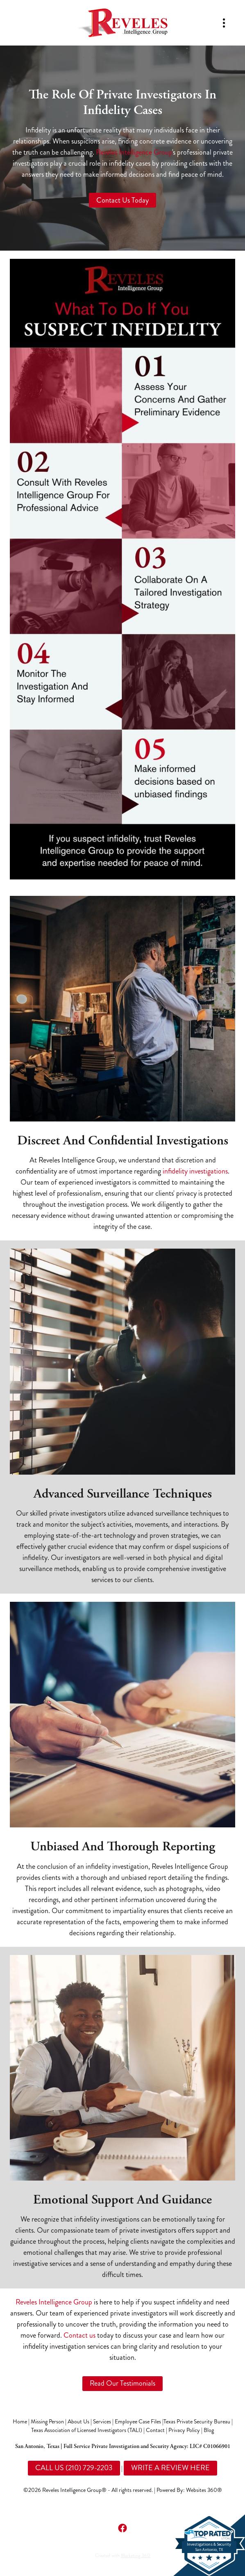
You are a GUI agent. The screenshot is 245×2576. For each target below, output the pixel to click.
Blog (209, 2430)
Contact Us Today (122, 200)
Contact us (79, 2335)
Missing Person (47, 2421)
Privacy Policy (184, 2430)
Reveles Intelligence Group (134, 152)
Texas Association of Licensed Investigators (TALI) (86, 2430)
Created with (122, 2555)
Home (20, 2421)
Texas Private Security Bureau (196, 2421)
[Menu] (224, 23)
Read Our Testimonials (122, 2383)
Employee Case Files (138, 2421)
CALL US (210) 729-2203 (74, 2467)
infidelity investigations (195, 1171)
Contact (155, 2430)
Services (102, 2421)
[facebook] (122, 2527)
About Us (78, 2421)
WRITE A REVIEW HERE (170, 2467)
